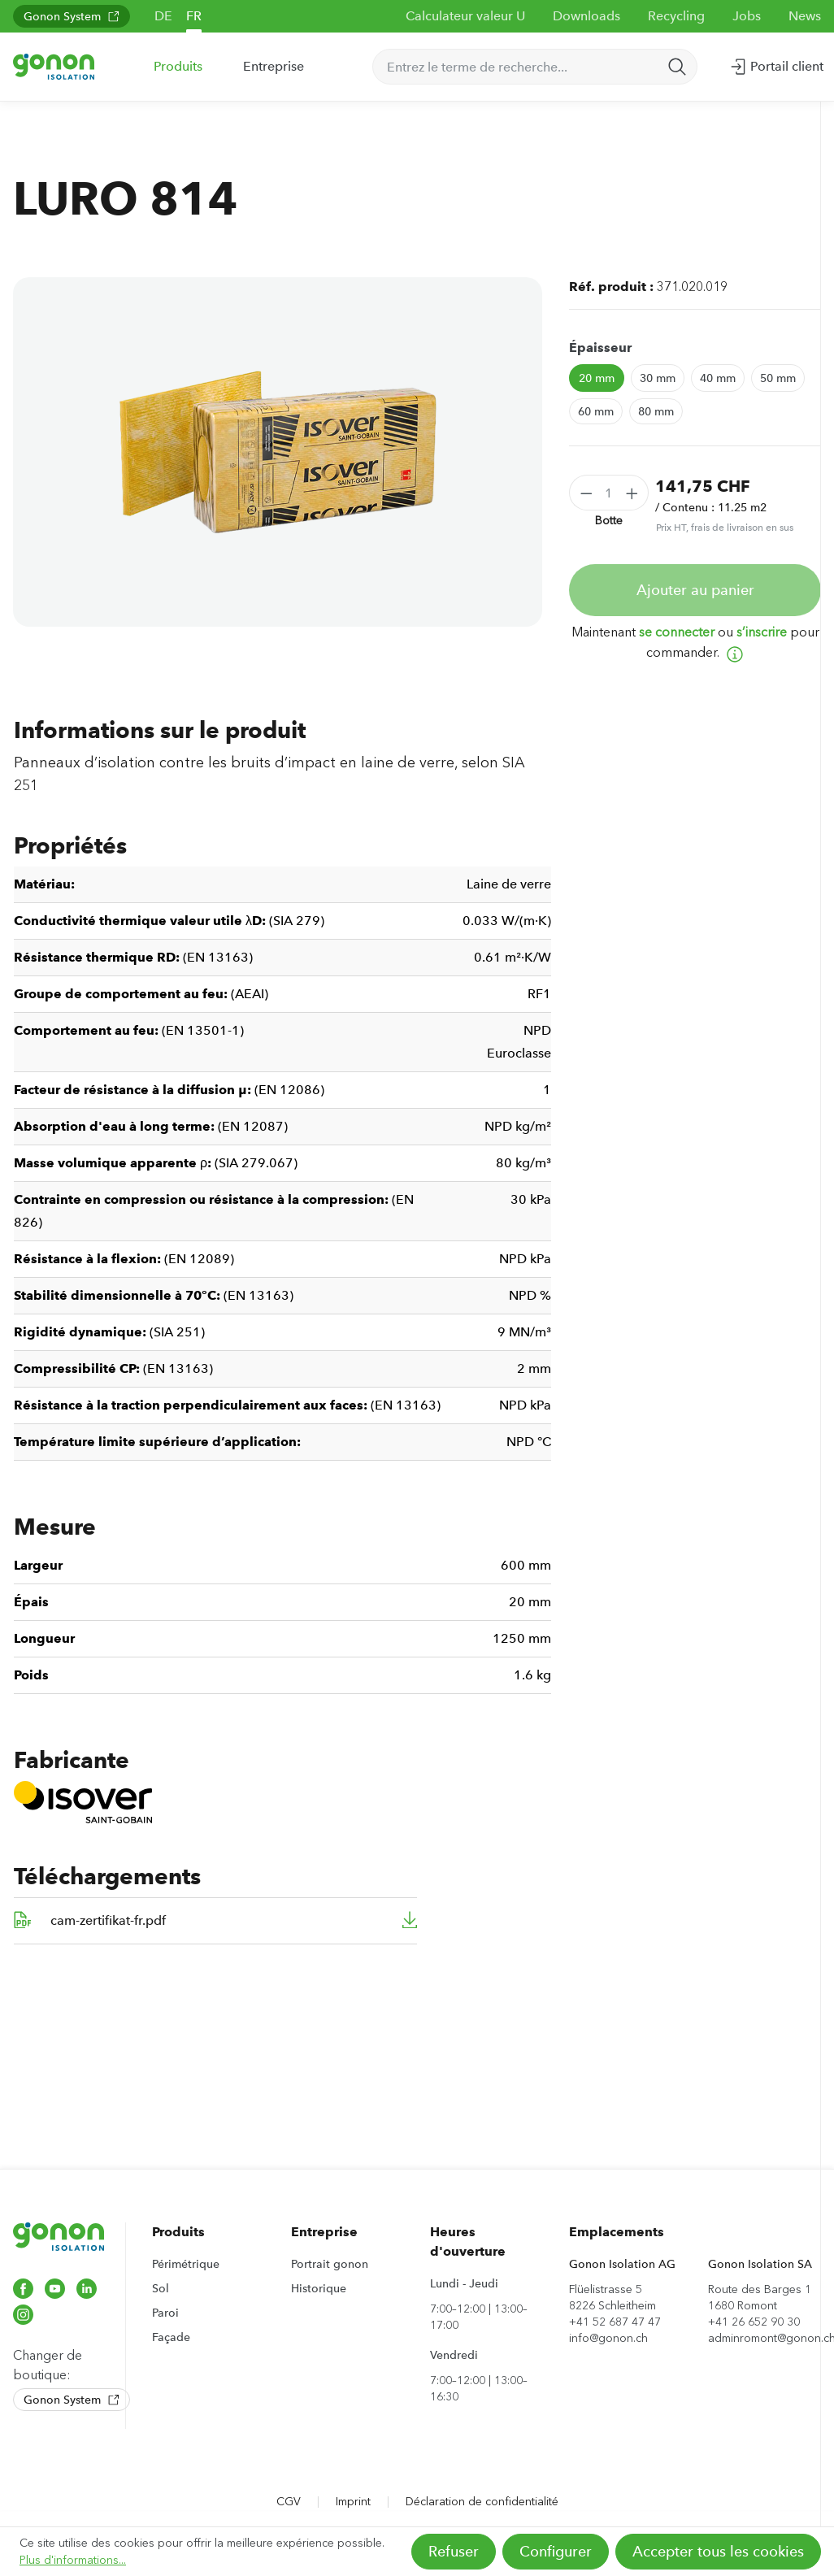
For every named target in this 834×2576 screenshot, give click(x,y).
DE (163, 16)
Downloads (586, 16)
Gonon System (71, 16)
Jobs (746, 16)
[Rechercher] (677, 67)
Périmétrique (185, 2264)
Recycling (676, 16)
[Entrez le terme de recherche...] (515, 67)
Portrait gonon (329, 2264)
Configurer (555, 2552)
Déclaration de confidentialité (482, 2502)
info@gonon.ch (608, 2338)
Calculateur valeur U (465, 16)
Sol (160, 2288)
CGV (288, 2502)
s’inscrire (761, 632)
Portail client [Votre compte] (776, 63)
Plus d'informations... (73, 2560)
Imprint (353, 2502)
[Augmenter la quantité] (632, 492)
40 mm (718, 378)
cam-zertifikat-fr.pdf (108, 1920)
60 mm (596, 411)
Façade (171, 2337)
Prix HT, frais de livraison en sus (724, 527)
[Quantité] (609, 492)
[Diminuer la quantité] (586, 492)
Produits (178, 2231)
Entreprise (324, 2231)
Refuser (453, 2552)
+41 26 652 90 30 (754, 2322)
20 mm (597, 378)
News (804, 16)
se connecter (677, 632)
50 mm (778, 378)
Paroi (165, 2312)
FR (194, 16)
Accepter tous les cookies (718, 2552)
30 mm (657, 378)
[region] (278, 452)
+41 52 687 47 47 (615, 2322)
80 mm (656, 411)
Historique (318, 2288)
